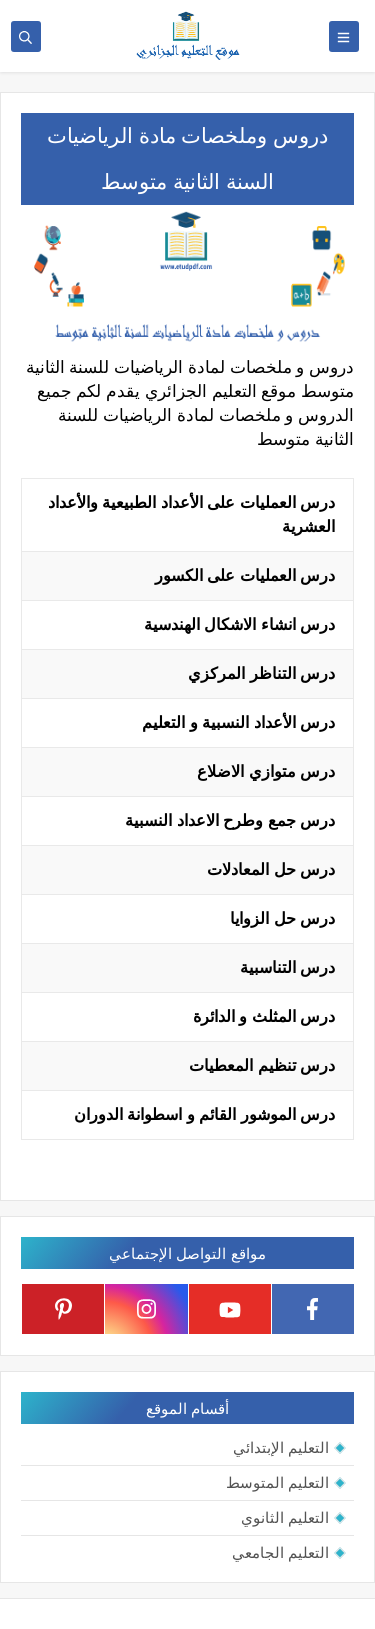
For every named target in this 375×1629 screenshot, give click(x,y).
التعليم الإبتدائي (281, 1447)
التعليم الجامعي (280, 1552)
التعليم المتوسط (277, 1482)
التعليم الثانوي (285, 1517)
